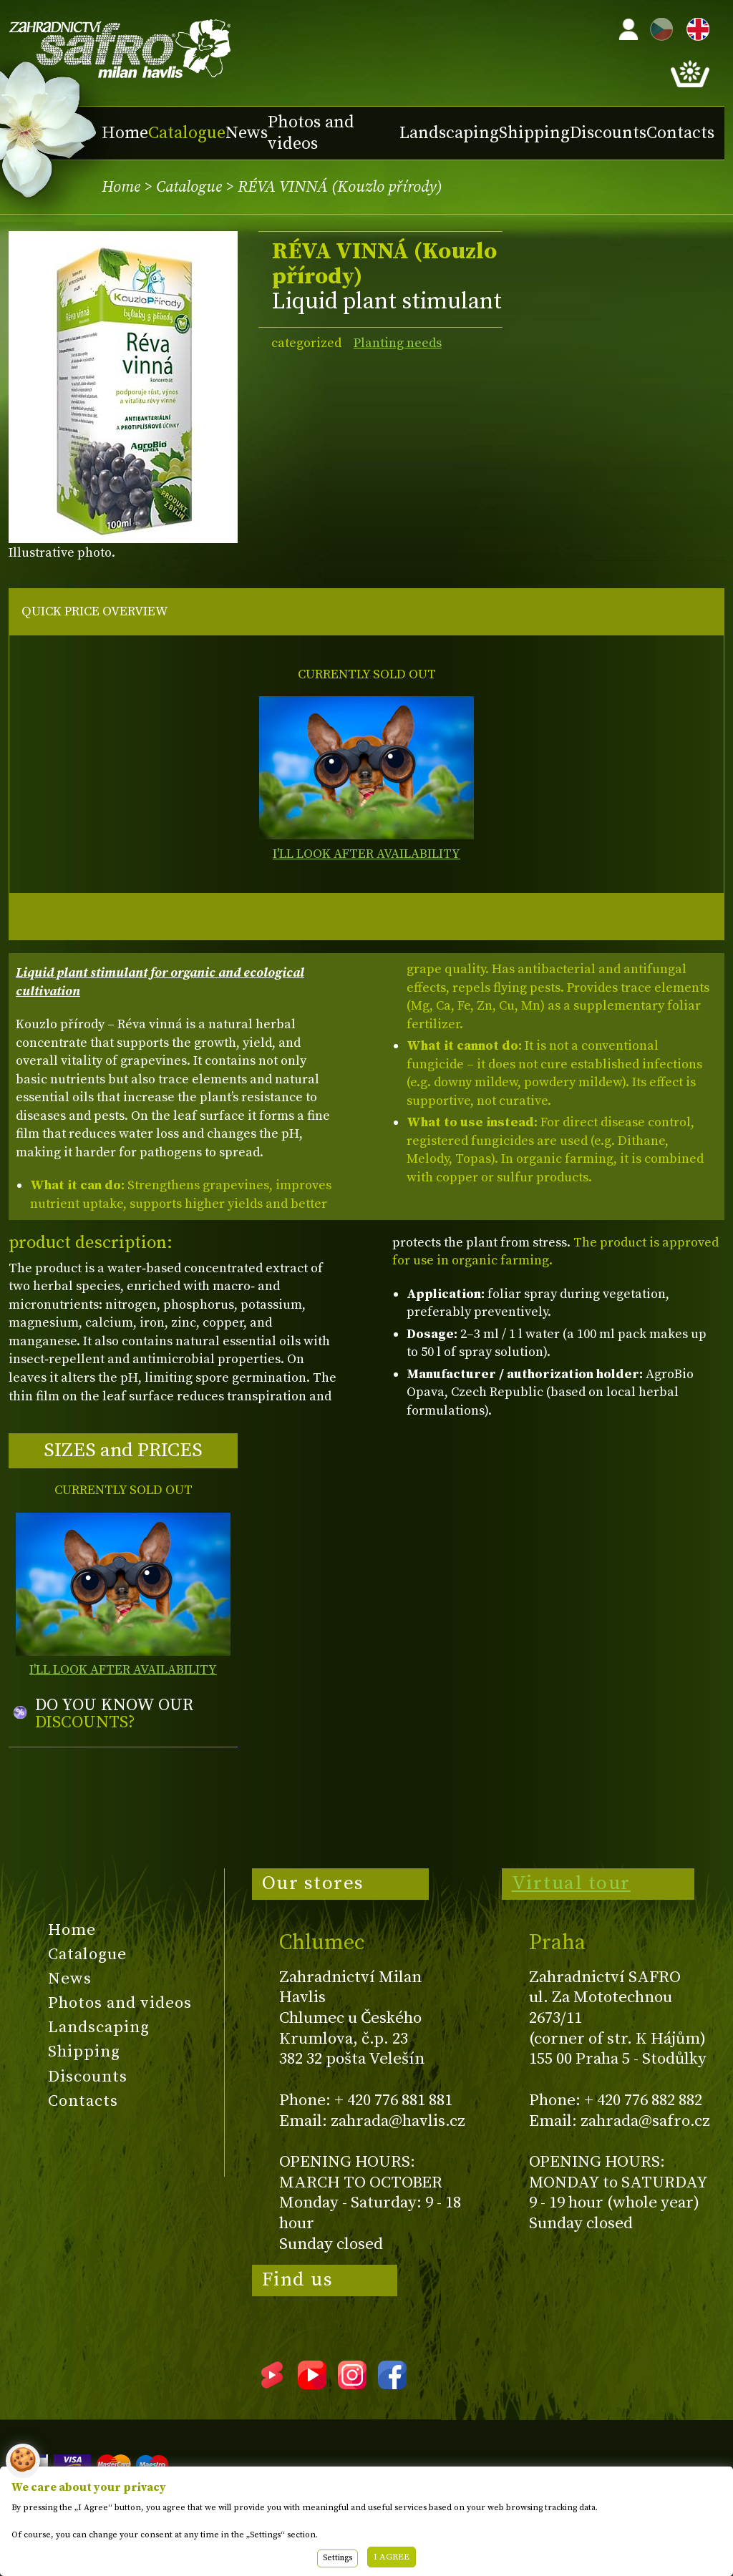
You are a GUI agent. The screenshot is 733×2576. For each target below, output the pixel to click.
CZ (658, 27)
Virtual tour (571, 1883)
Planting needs (398, 343)
